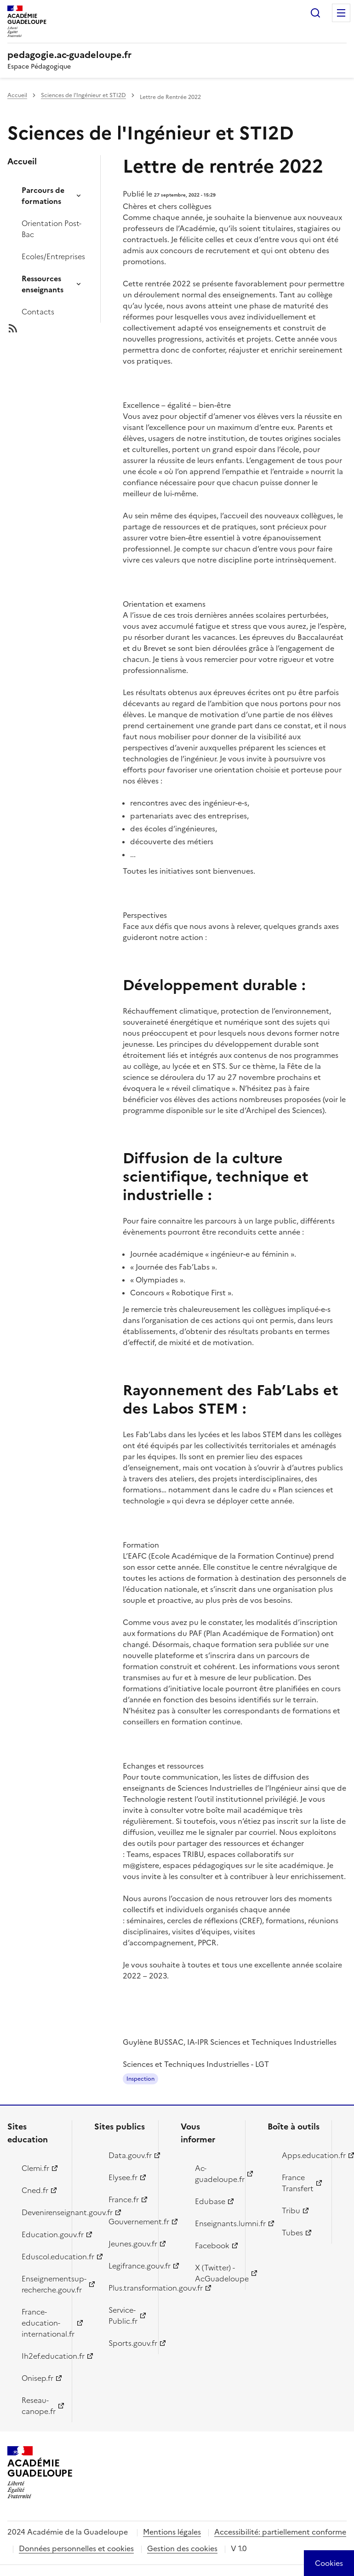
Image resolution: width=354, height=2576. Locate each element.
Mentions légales (172, 2531)
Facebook (212, 2245)
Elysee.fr (122, 2177)
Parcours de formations (43, 196)
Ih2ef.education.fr (41, 2355)
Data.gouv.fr (128, 2155)
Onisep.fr (37, 2378)
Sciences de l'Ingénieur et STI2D (83, 95)
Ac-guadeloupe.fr (214, 2174)
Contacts (38, 311)
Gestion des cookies (182, 2548)
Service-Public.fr (122, 2315)
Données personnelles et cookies (76, 2548)
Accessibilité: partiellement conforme (280, 2531)
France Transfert (298, 2183)
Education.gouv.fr (41, 2234)
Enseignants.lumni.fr (214, 2223)
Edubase (210, 2201)
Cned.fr (35, 2190)
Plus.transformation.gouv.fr (128, 2287)
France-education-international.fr (41, 2322)
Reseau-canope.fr (39, 2406)
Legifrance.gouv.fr (128, 2265)
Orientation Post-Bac (51, 229)
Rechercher (315, 13)
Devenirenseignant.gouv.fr (41, 2212)
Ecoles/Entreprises (53, 256)
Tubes (292, 2232)
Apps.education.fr (301, 2155)
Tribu (291, 2210)
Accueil (17, 95)
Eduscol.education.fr (41, 2256)
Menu (341, 13)
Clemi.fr (35, 2168)
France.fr (123, 2199)
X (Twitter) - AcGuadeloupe (214, 2273)
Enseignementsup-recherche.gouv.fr (41, 2284)
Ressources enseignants (42, 284)
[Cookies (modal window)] (329, 2563)
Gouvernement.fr (128, 2221)
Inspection (140, 2079)
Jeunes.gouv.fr (128, 2243)
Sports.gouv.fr (128, 2343)
